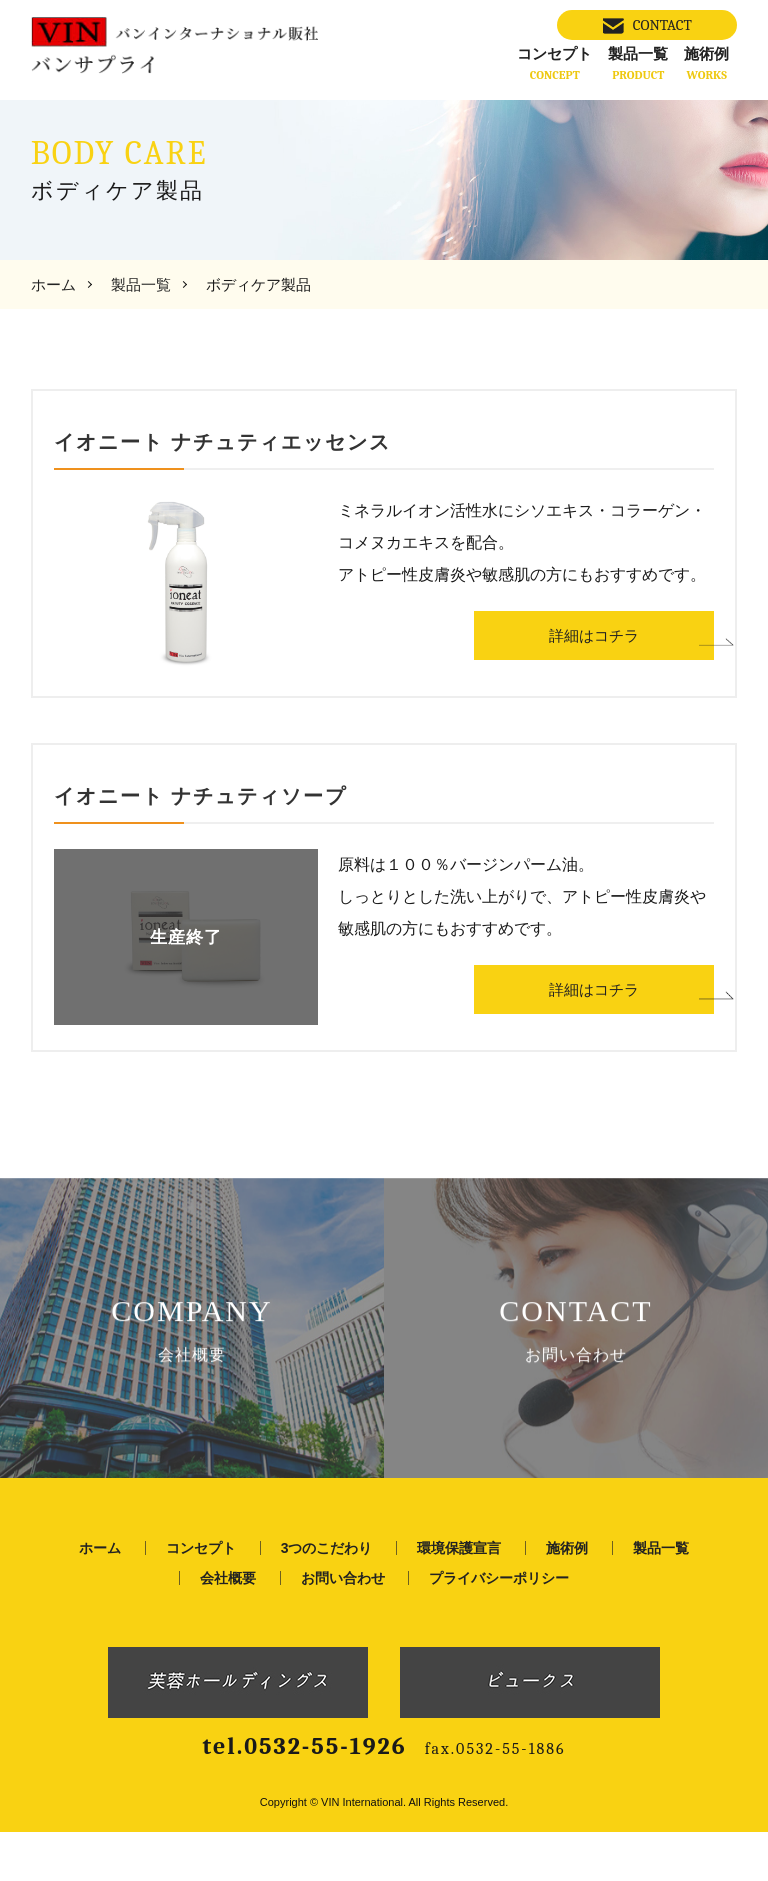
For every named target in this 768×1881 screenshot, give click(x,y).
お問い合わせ (343, 1627)
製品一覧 (638, 63)
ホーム (53, 284)
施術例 (706, 63)
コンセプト (554, 63)
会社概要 (228, 1627)
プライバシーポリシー (499, 1627)
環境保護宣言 (459, 1597)
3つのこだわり (327, 1597)
